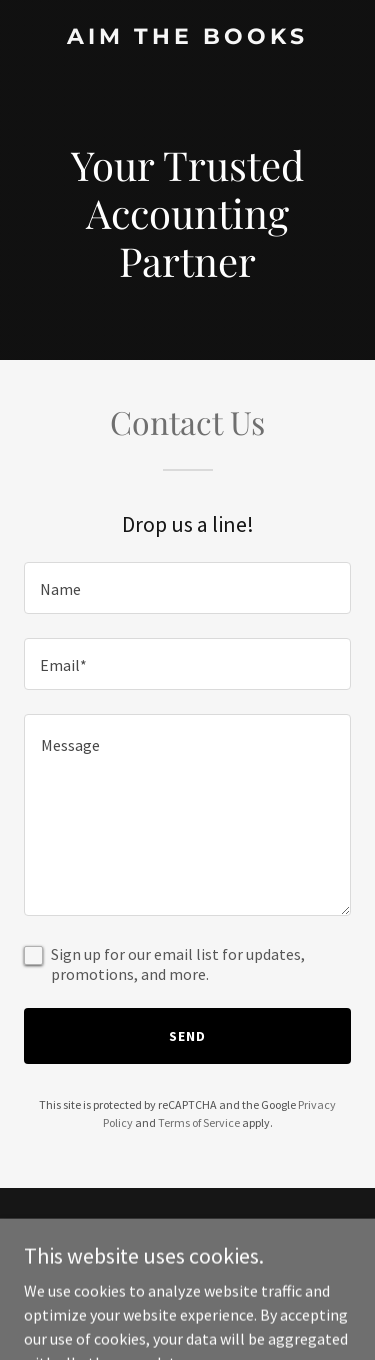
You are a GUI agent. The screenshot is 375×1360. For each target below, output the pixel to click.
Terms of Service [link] (199, 1122)
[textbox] (187, 588)
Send (187, 1036)
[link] (187, 38)
